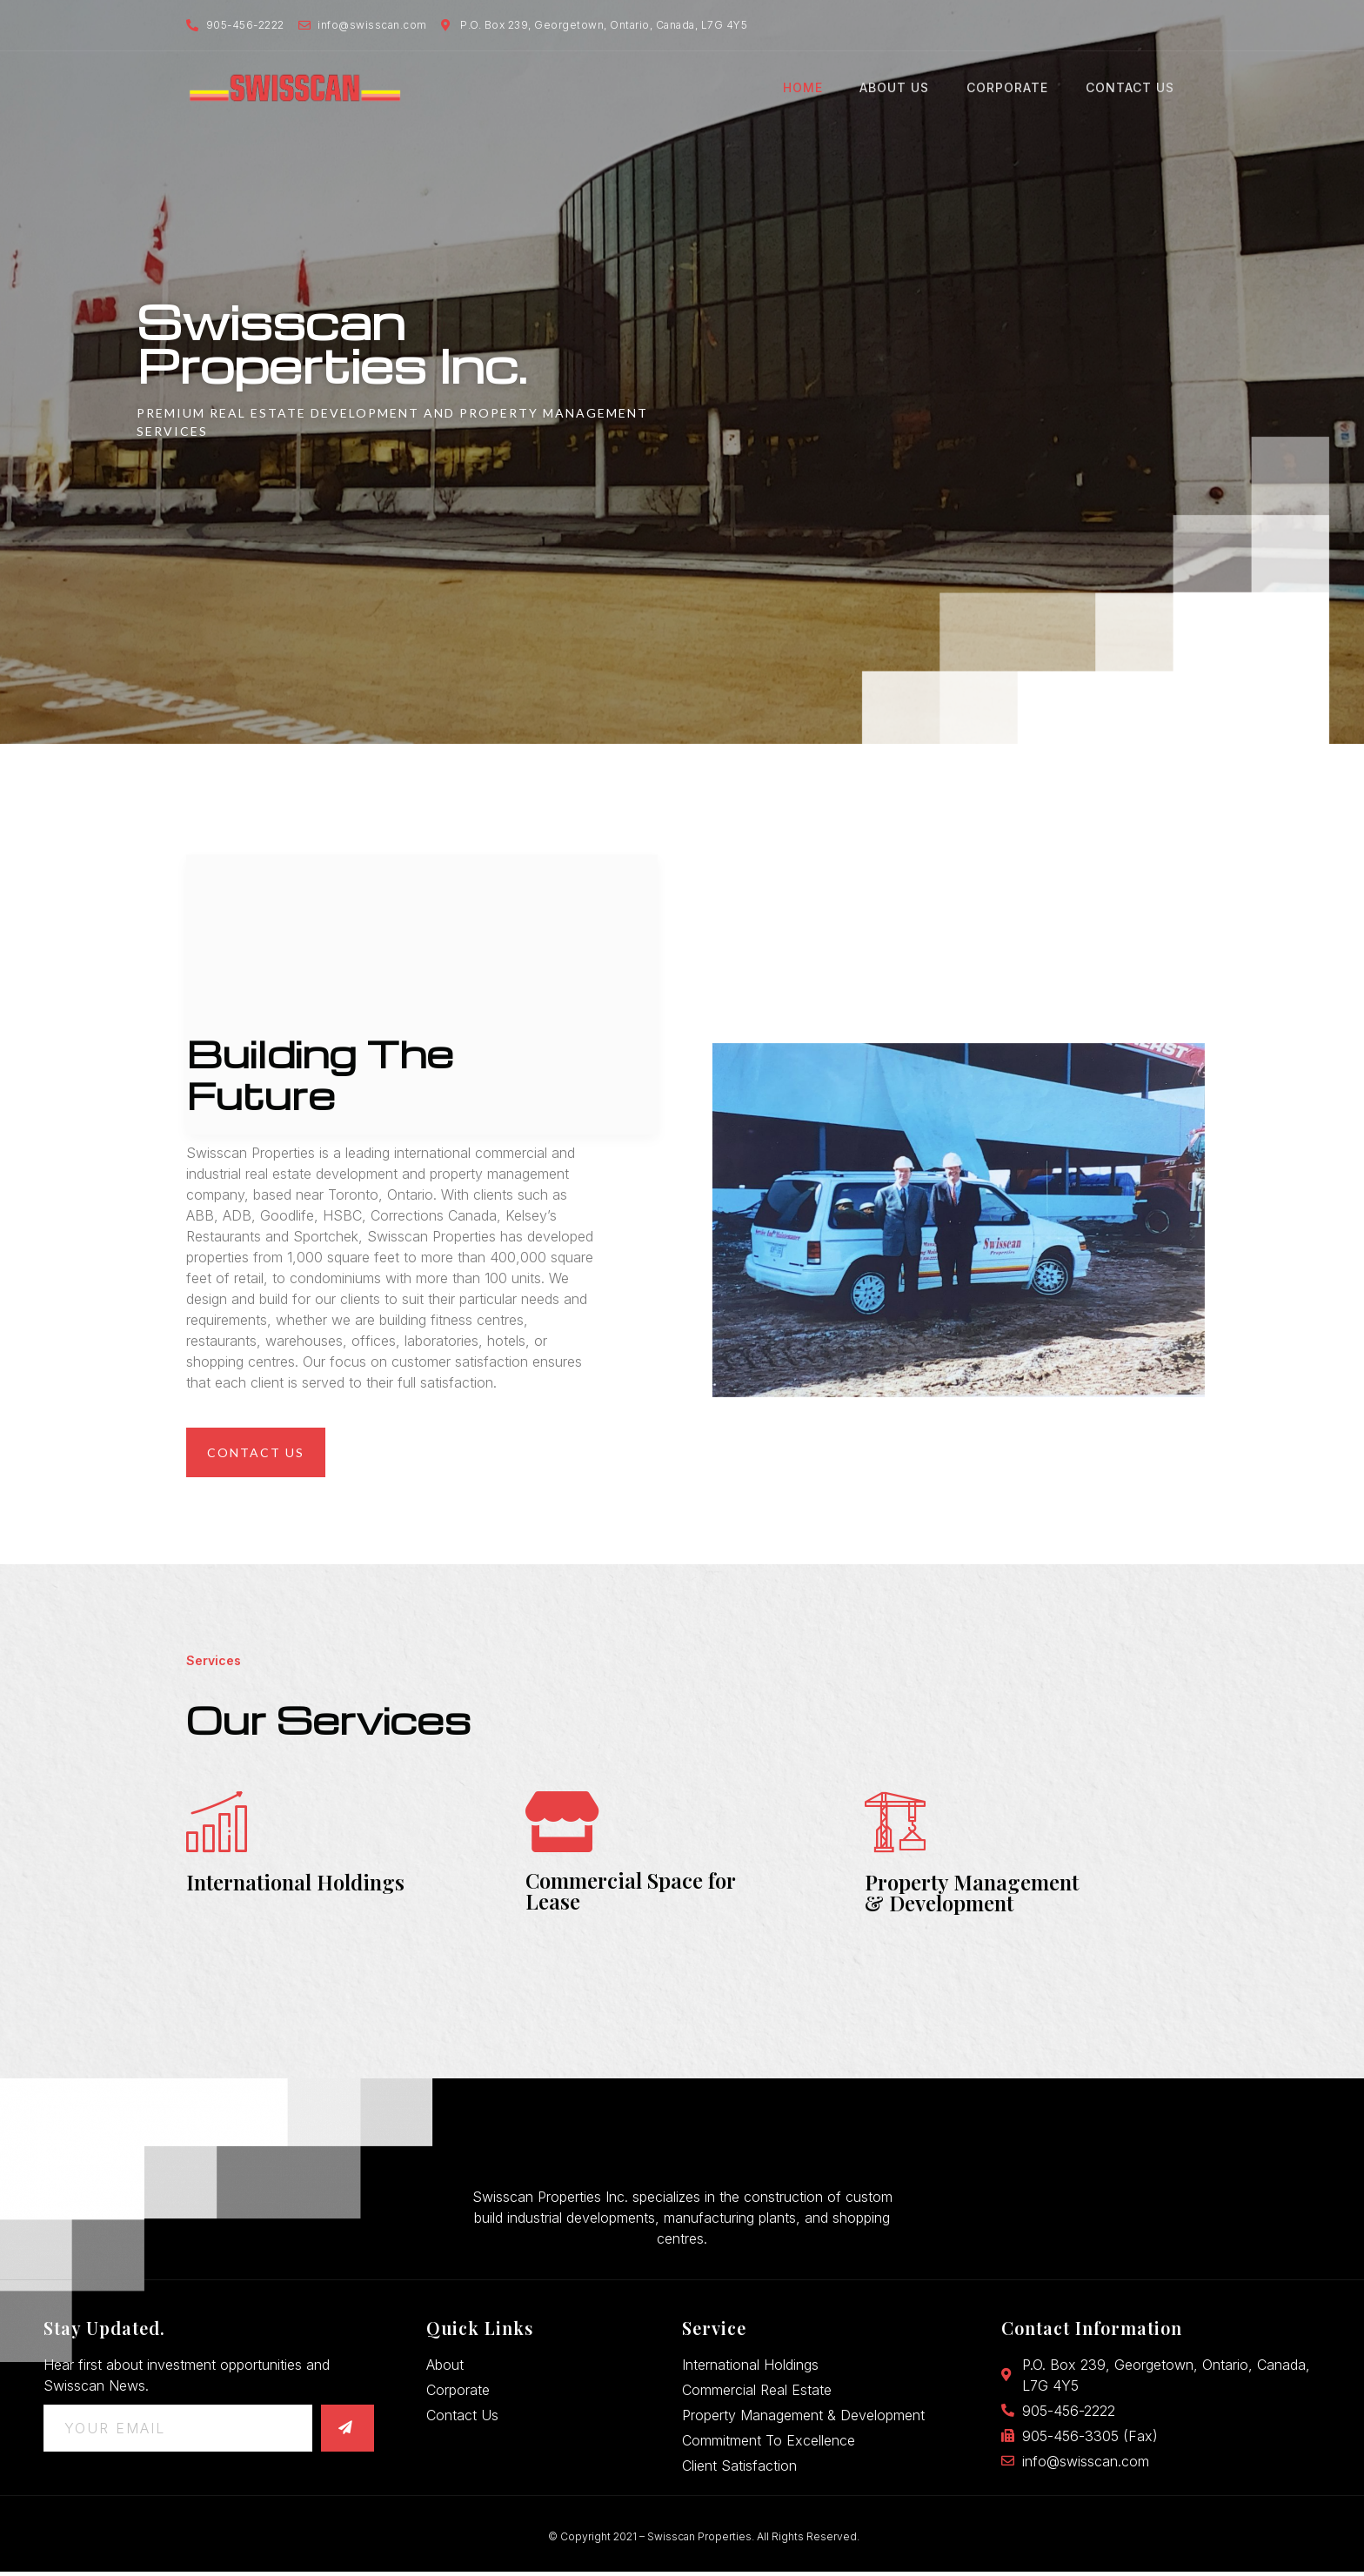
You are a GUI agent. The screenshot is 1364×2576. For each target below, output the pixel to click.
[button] (255, 1452)
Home (813, 88)
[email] (177, 2432)
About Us (903, 88)
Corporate (1013, 88)
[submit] (347, 2432)
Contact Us (1133, 88)
